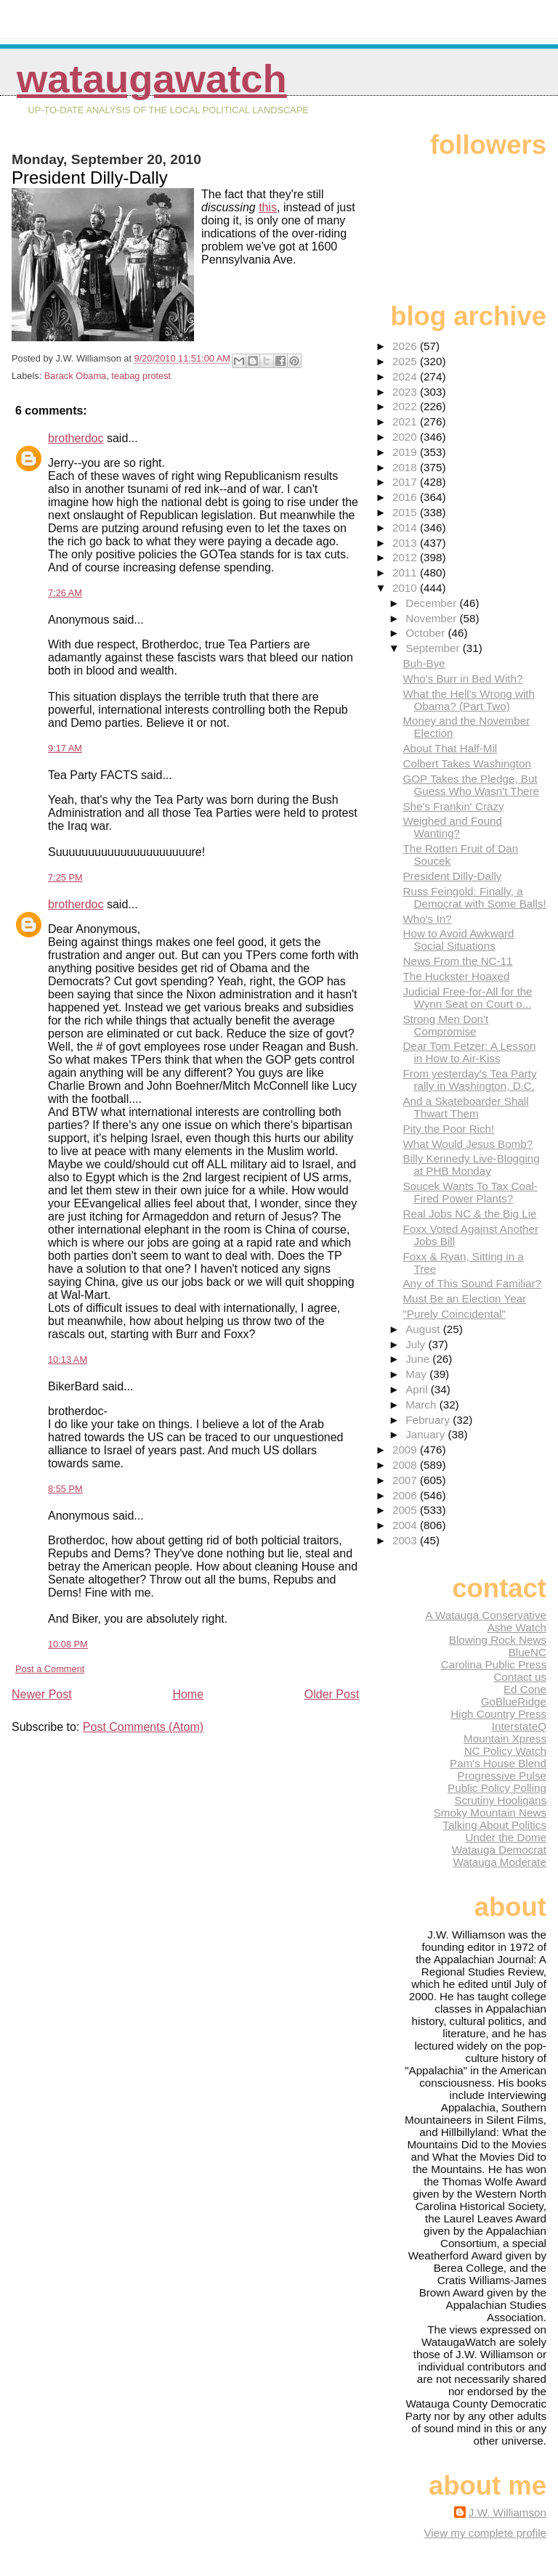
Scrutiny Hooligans (500, 1800)
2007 (406, 1480)
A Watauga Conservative (485, 1615)
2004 (406, 1525)
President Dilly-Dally (452, 876)
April (418, 1389)
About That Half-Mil (450, 748)
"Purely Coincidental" (454, 1314)
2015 (406, 512)
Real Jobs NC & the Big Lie (469, 1213)
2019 (406, 452)
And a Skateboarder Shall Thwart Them (465, 1107)
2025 (406, 361)
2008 (406, 1465)
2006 (406, 1495)
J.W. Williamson (507, 2512)
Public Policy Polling (497, 1788)
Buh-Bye (424, 663)
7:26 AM (65, 592)
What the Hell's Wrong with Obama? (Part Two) (469, 700)
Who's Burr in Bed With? (462, 678)
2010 (406, 588)
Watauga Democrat (499, 1849)
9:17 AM (65, 748)
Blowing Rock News (497, 1640)
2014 (406, 527)
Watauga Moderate (499, 1862)
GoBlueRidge (513, 1701)
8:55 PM (65, 1488)
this (268, 207)
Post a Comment (49, 1668)
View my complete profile (485, 2533)
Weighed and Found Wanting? (452, 827)
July (416, 1344)
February (429, 1420)
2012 (406, 557)
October (426, 633)
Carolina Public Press (493, 1664)
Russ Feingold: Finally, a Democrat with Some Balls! (474, 897)
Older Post (332, 1694)
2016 (406, 497)
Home (187, 1694)
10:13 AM (67, 1359)
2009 (406, 1449)
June (418, 1359)
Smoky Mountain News (490, 1812)
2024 (406, 376)
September (434, 648)
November (432, 618)
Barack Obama (75, 375)
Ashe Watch (517, 1627)
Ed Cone (525, 1689)
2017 (406, 482)
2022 (406, 406)
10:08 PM (68, 1644)
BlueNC (527, 1652)
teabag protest (141, 375)
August (424, 1329)
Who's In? (427, 919)
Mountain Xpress (505, 1738)
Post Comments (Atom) (143, 1727)
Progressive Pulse (502, 1775)
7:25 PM (65, 877)
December (432, 603)
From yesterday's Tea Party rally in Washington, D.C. (469, 1079)
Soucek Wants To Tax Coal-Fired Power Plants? (470, 1192)
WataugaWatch (152, 79)
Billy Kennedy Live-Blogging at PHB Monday (471, 1164)
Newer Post (42, 1694)
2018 (406, 467)
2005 (406, 1510)
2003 (406, 1540)
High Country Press (498, 1714)
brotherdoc (76, 438)
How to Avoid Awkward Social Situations (458, 939)
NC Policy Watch (505, 1751)
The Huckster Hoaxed (456, 976)
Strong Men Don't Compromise (445, 1025)
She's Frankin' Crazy (453, 806)
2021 (406, 421)
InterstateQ (519, 1726)
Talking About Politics (494, 1825)
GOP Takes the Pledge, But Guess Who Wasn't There (471, 785)
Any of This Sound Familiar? (472, 1283)
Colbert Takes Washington (466, 763)
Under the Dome (506, 1837)
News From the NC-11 (457, 961)
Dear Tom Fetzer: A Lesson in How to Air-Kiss (469, 1052)
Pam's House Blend (498, 1763)
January (426, 1434)
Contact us (519, 1677)
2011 (406, 572)
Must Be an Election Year (464, 1298)
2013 (406, 543)
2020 (406, 437)
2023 (406, 392)
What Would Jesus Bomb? (468, 1144)
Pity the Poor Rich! (448, 1128)
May (417, 1374)
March (422, 1404)
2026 (406, 346)
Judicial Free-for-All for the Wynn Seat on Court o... (467, 997)
